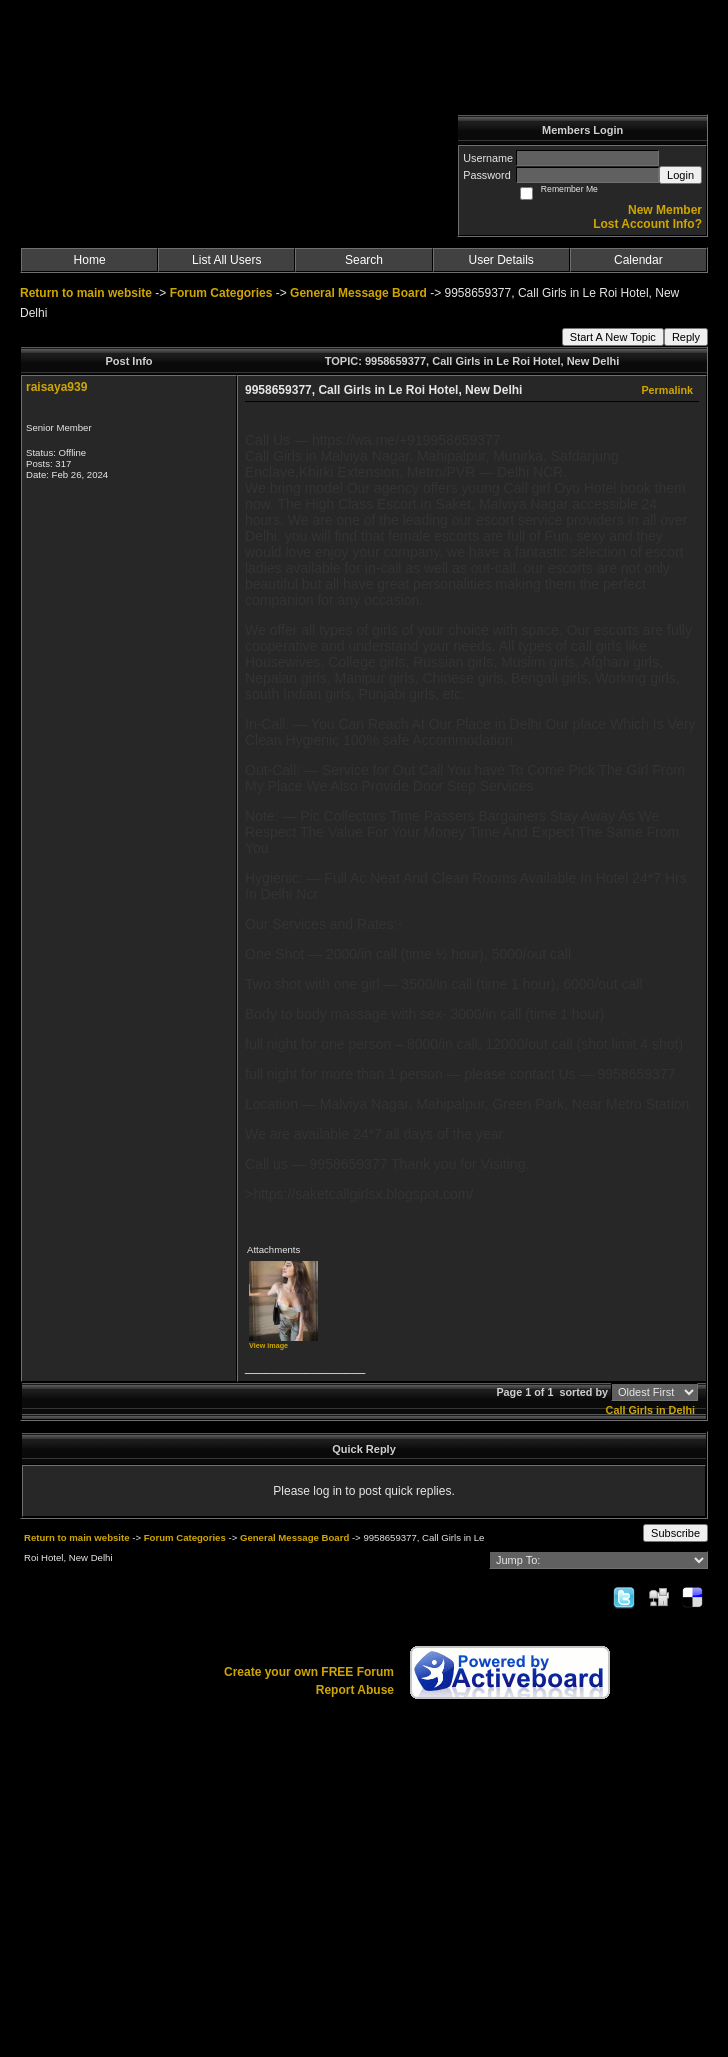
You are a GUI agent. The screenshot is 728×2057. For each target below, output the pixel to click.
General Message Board (358, 293)
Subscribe (675, 1533)
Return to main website (87, 293)
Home (90, 260)
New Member (665, 210)
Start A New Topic (613, 337)
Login (680, 175)
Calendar (638, 260)
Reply (686, 337)
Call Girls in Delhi (650, 1410)
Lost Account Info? (647, 224)
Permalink (667, 390)
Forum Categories (221, 293)
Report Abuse (355, 1690)
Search (364, 260)
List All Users (226, 260)
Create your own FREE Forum (309, 1672)
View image (268, 1345)
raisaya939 (56, 387)
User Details (500, 260)
